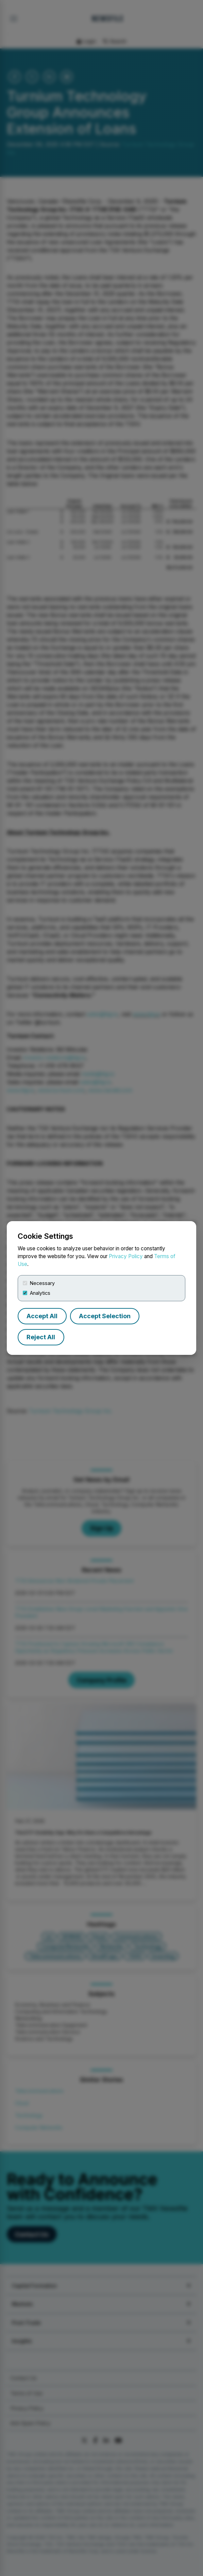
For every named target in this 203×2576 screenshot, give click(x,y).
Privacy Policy (126, 1256)
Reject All (41, 1337)
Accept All (42, 1316)
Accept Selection (105, 1316)
